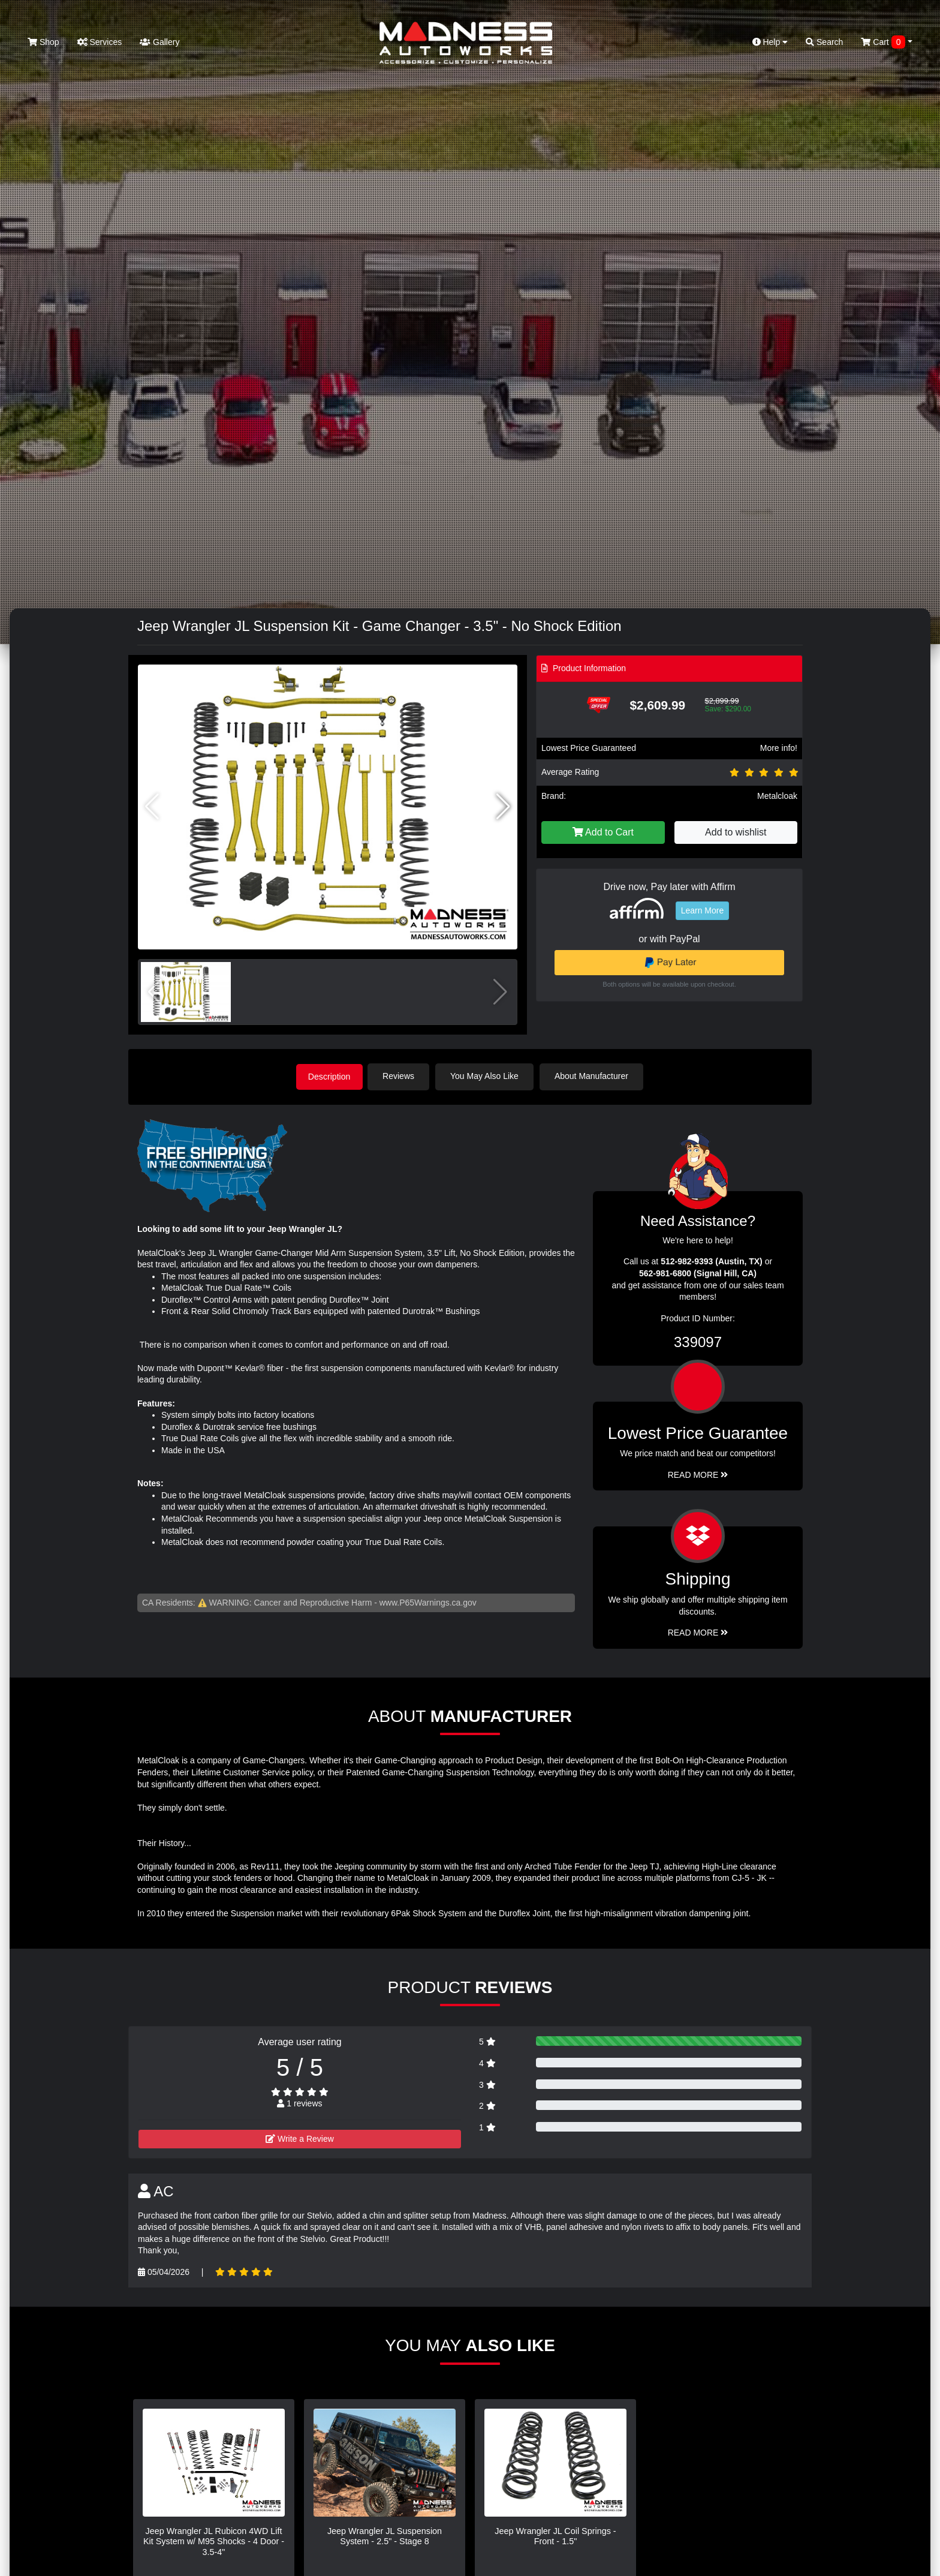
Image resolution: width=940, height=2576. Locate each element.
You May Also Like (488, 1076)
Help (770, 42)
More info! (778, 748)
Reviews (402, 1076)
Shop (43, 42)
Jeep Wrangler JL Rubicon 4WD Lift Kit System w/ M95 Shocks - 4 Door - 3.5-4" (213, 2540)
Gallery (159, 42)
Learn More (702, 910)
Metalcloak (777, 796)
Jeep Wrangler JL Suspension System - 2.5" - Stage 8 (384, 2535)
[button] (503, 806)
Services (99, 42)
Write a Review (300, 2137)
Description (329, 1076)
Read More (698, 1473)
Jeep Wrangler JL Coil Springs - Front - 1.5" (555, 2535)
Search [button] (824, 42)
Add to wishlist (735, 832)
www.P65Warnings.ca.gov (428, 1601)
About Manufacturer (595, 1076)
